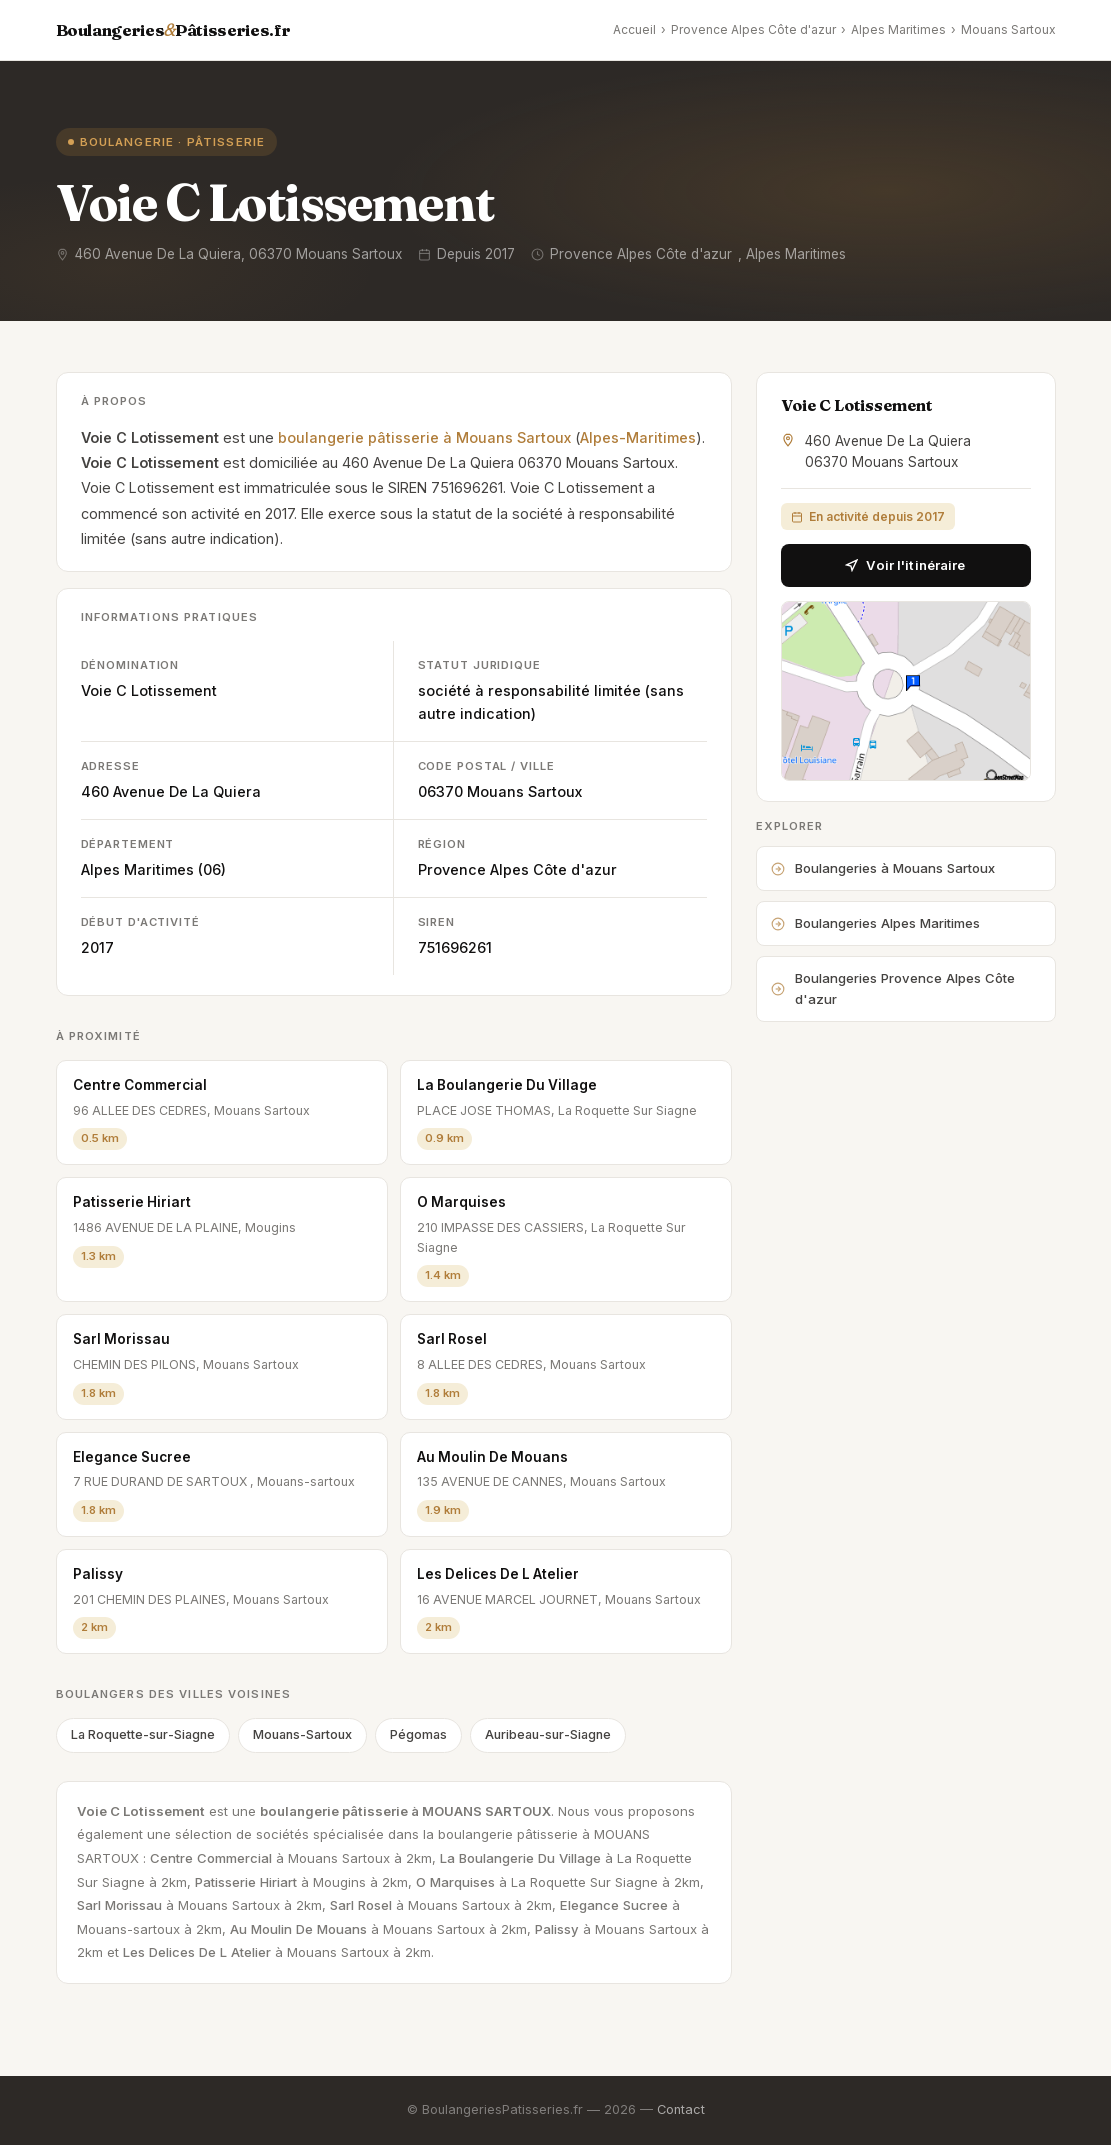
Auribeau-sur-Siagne (548, 1734)
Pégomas (418, 1734)
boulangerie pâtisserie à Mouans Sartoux (424, 437)
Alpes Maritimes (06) (153, 869)
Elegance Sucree (132, 1457)
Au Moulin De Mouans (492, 1457)
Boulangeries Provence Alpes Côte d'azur (893, 988)
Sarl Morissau (121, 1339)
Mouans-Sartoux (302, 1734)
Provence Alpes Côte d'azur (753, 29)
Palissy (98, 1574)
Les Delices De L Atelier (498, 1574)
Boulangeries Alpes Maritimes (875, 923)
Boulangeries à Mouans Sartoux (883, 868)
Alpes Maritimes (898, 29)
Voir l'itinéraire (905, 565)
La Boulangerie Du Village (507, 1085)
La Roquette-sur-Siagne (143, 1734)
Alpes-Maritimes (638, 437)
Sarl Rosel (452, 1339)
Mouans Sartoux (1008, 29)
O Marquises (461, 1202)
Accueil (634, 29)
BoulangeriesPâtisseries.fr (173, 30)
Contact (681, 2109)
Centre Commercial (140, 1085)
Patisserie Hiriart (132, 1202)
